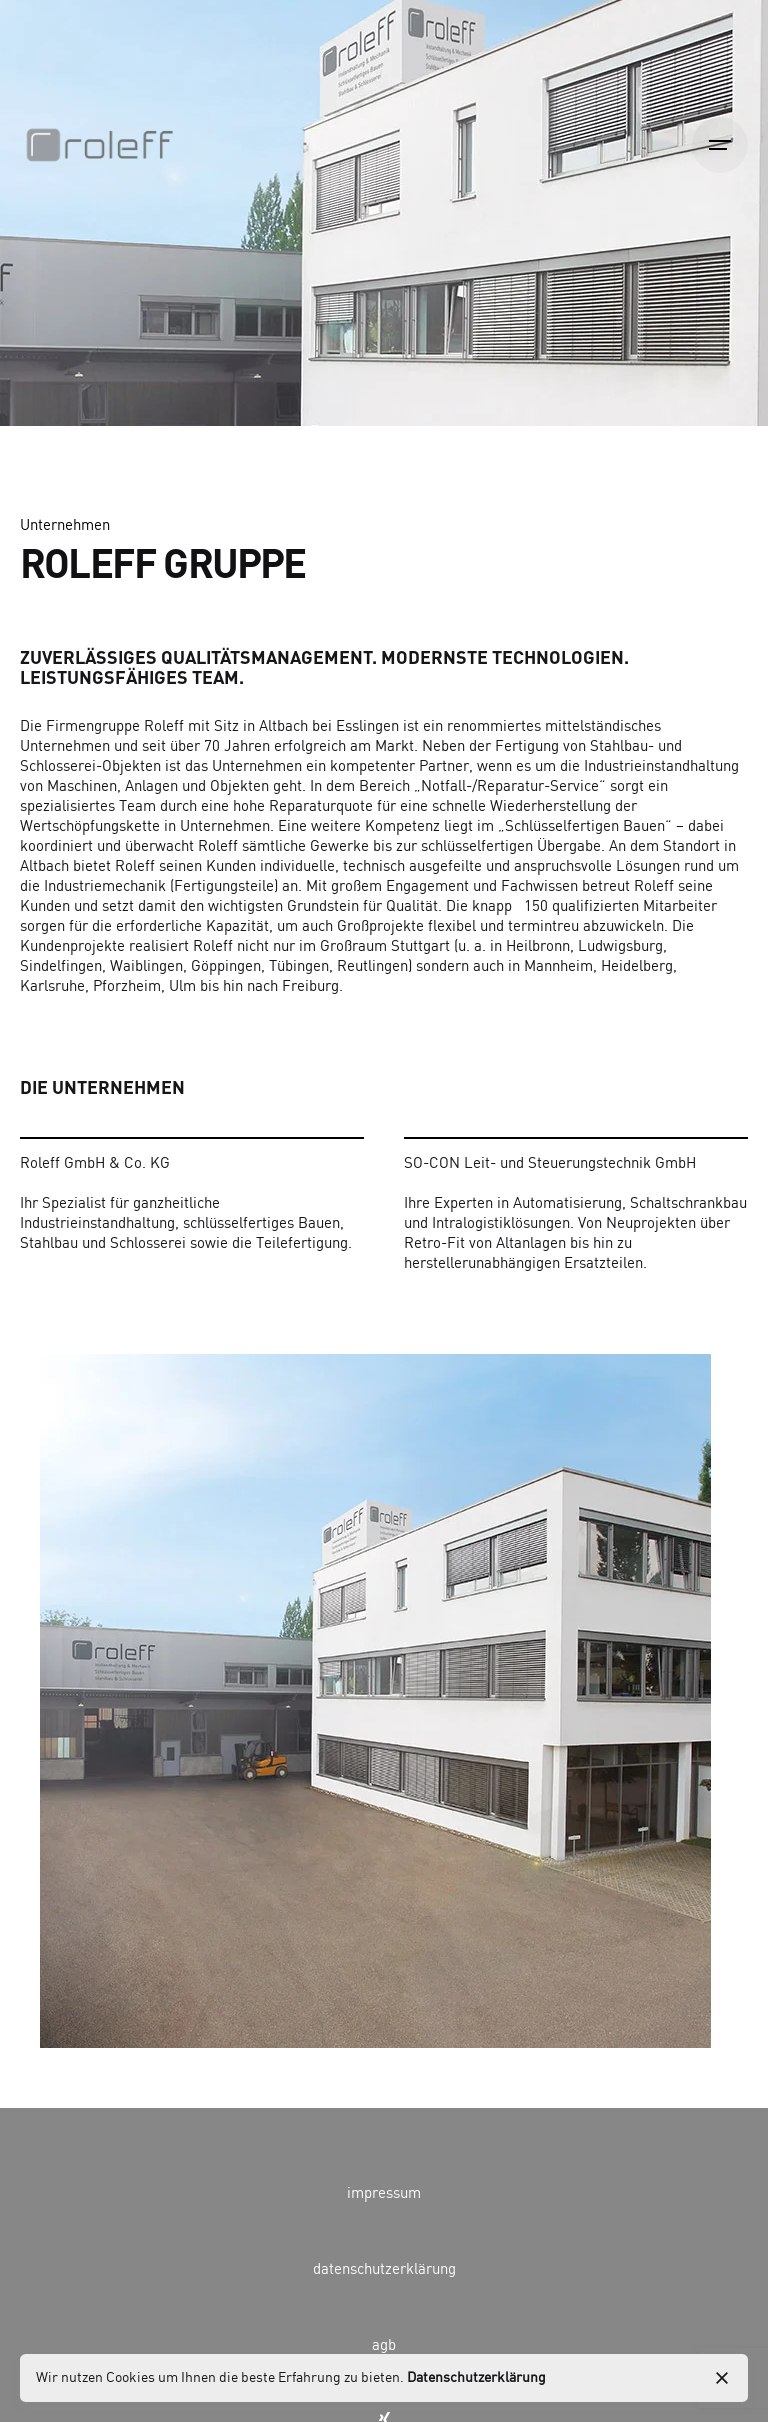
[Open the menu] (720, 145)
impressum (384, 2194)
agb (384, 2346)
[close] (722, 2378)
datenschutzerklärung (384, 2270)
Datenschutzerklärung (476, 2378)
